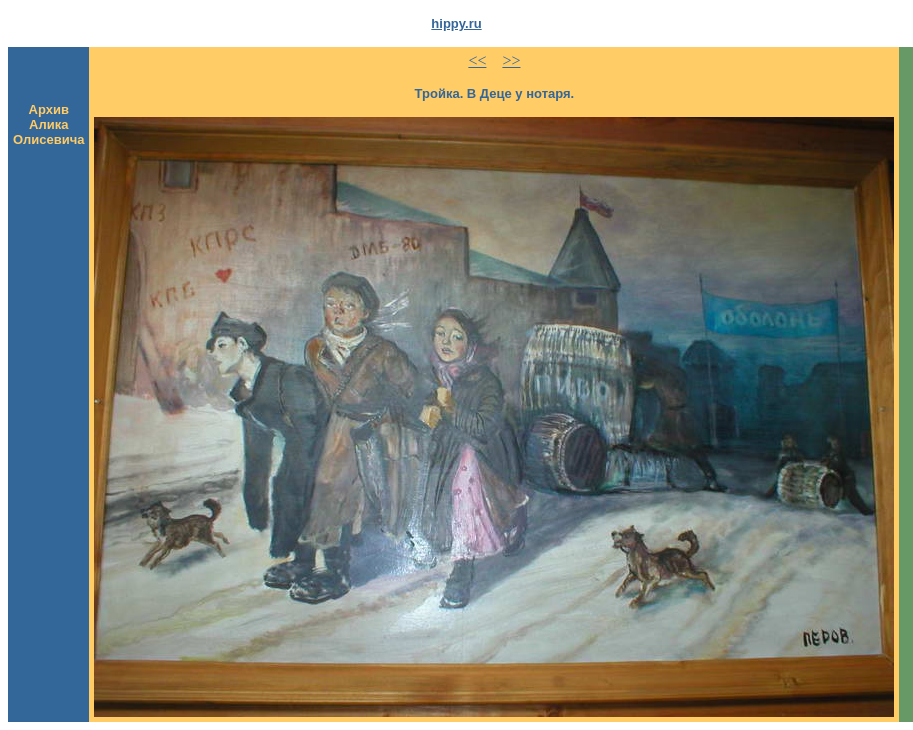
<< (477, 60)
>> (511, 60)
